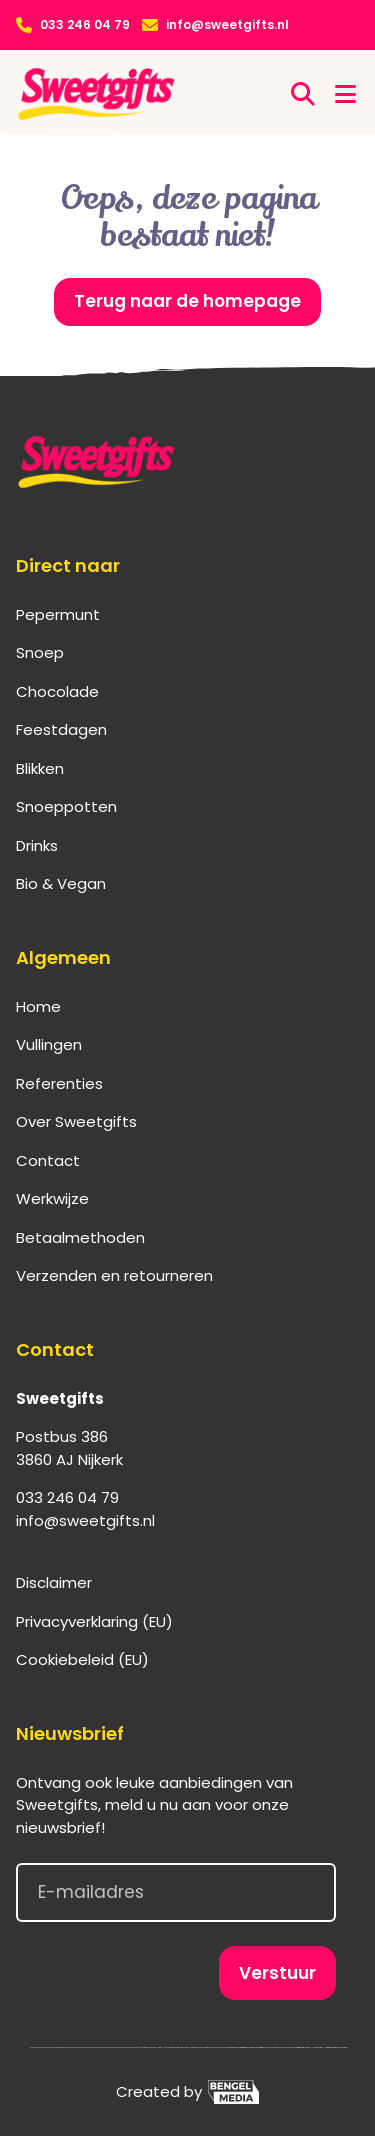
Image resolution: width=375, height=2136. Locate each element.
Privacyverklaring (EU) (94, 1621)
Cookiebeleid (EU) (82, 1659)
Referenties (59, 1083)
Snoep (40, 652)
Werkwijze (52, 1198)
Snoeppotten (66, 806)
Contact (48, 1160)
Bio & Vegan (61, 883)
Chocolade (57, 691)
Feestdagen (61, 729)
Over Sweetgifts (76, 1121)
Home (38, 1006)
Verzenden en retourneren (114, 1275)
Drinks (37, 845)
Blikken (40, 768)
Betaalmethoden (80, 1237)
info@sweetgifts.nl (227, 25)
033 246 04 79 (85, 25)
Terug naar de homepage (187, 301)
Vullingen (49, 1044)
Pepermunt (58, 614)
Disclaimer (54, 1582)
